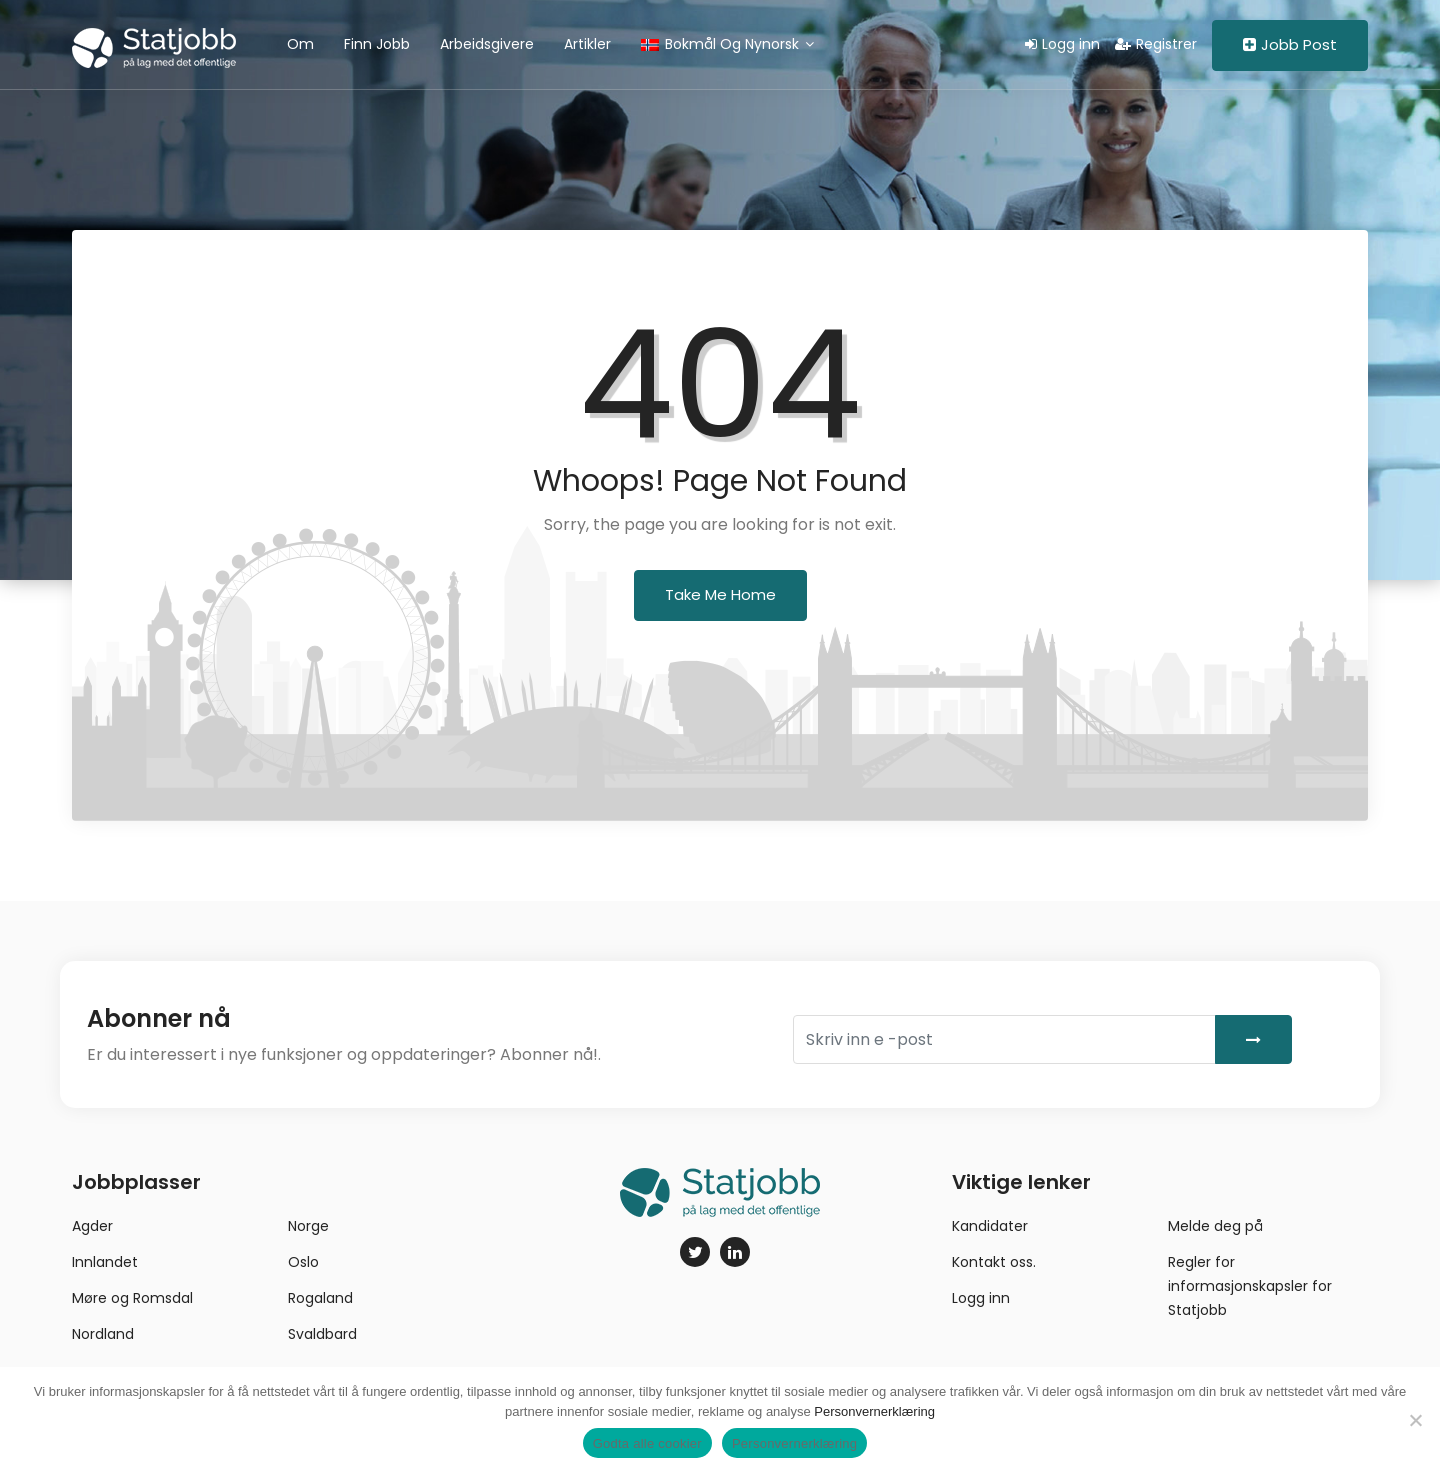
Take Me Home (720, 594)
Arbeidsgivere (487, 44)
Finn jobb (377, 44)
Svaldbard (322, 1334)
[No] (1415, 1420)
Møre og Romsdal (132, 1298)
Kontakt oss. (994, 1262)
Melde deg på (1215, 1226)
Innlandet (105, 1262)
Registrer (1156, 44)
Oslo (303, 1262)
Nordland (103, 1334)
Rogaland (320, 1298)
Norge (308, 1226)
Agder (92, 1226)
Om (300, 44)
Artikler (587, 44)
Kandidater (990, 1226)
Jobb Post (1290, 44)
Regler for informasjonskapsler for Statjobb (1250, 1286)
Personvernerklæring (874, 1411)
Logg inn (1062, 44)
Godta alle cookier (647, 1443)
